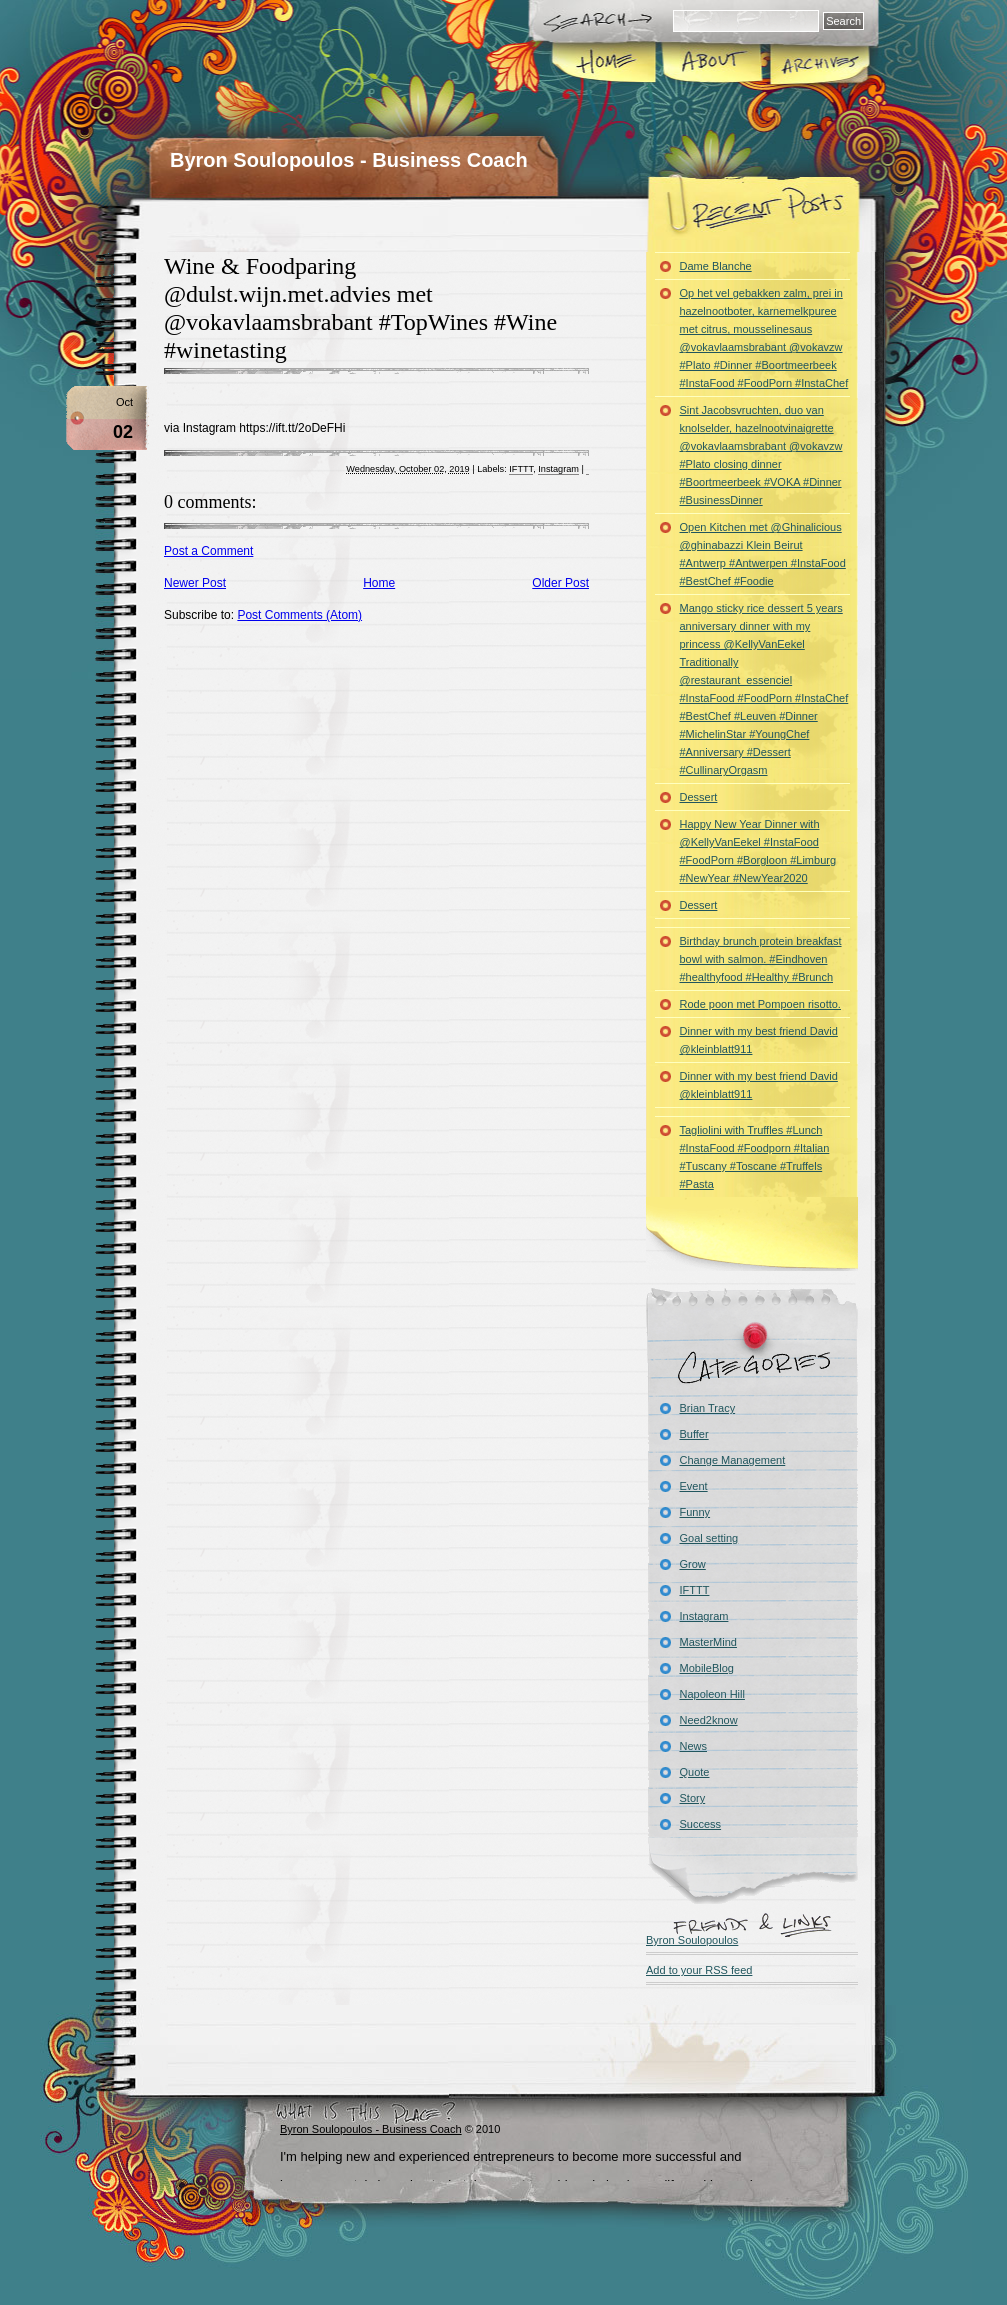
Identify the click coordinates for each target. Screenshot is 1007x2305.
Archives (818, 64)
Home (604, 64)
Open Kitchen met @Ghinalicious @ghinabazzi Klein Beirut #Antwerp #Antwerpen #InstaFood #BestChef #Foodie (763, 554)
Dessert (699, 797)
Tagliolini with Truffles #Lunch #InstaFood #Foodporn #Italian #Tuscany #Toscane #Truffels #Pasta (755, 1157)
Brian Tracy (708, 1408)
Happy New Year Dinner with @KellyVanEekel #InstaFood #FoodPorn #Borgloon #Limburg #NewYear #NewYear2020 (758, 851)
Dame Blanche (716, 266)
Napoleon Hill (712, 1694)
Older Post (560, 583)
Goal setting (709, 1538)
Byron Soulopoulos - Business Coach (349, 160)
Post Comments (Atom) (299, 615)
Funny (695, 1512)
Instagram (558, 469)
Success (701, 1824)
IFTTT (521, 469)
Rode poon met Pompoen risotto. (760, 1004)
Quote (695, 1772)
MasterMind (708, 1642)
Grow (693, 1564)
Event (694, 1486)
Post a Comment (208, 551)
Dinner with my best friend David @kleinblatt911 (759, 1040)
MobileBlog (707, 1668)
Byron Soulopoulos (692, 1940)
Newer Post (195, 583)
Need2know (709, 1720)
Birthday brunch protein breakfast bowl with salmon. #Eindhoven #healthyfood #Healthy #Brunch (761, 959)
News (694, 1746)
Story (693, 1798)
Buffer (694, 1434)
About (711, 64)
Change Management (733, 1460)
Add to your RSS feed (699, 1970)
